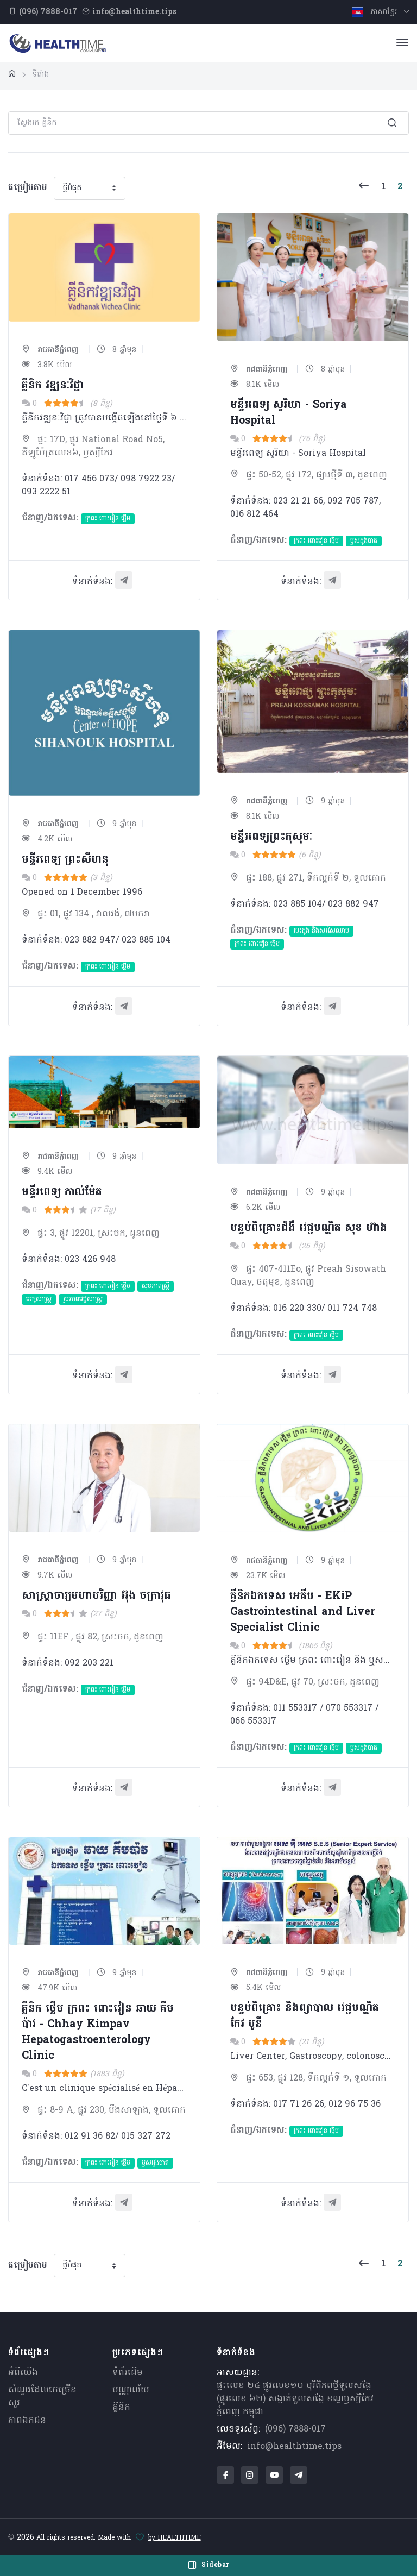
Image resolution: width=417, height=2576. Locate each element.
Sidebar (208, 2565)
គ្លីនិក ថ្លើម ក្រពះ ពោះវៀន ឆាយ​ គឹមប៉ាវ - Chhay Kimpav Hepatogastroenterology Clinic (98, 2032)
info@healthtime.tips (294, 2446)
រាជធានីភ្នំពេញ (50, 350)
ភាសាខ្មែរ (376, 12)
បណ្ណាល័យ (130, 2390)
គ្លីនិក (121, 2407)
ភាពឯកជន (27, 2420)
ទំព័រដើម (127, 2372)
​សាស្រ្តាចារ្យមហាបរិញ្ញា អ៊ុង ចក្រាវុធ (96, 1596)
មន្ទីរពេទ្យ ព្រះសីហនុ (65, 860)
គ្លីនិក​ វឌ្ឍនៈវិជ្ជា (53, 386)
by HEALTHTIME (174, 2538)
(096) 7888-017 (295, 2429)
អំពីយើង (23, 2372)
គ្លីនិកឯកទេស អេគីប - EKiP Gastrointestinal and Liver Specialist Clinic (302, 1612)
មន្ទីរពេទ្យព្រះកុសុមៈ (271, 837)
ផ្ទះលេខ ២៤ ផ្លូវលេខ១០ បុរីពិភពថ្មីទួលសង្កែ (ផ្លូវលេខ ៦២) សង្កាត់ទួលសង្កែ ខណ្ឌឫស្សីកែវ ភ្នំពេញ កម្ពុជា (295, 2398)
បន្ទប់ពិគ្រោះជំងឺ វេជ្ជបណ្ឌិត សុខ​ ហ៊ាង (308, 1228)
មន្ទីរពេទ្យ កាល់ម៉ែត (62, 1192)
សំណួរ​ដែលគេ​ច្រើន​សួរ (42, 2397)
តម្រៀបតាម (27, 187)
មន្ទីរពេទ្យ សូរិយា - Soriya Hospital (288, 413)
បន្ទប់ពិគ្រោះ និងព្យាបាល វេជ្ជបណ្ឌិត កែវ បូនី (304, 2016)
